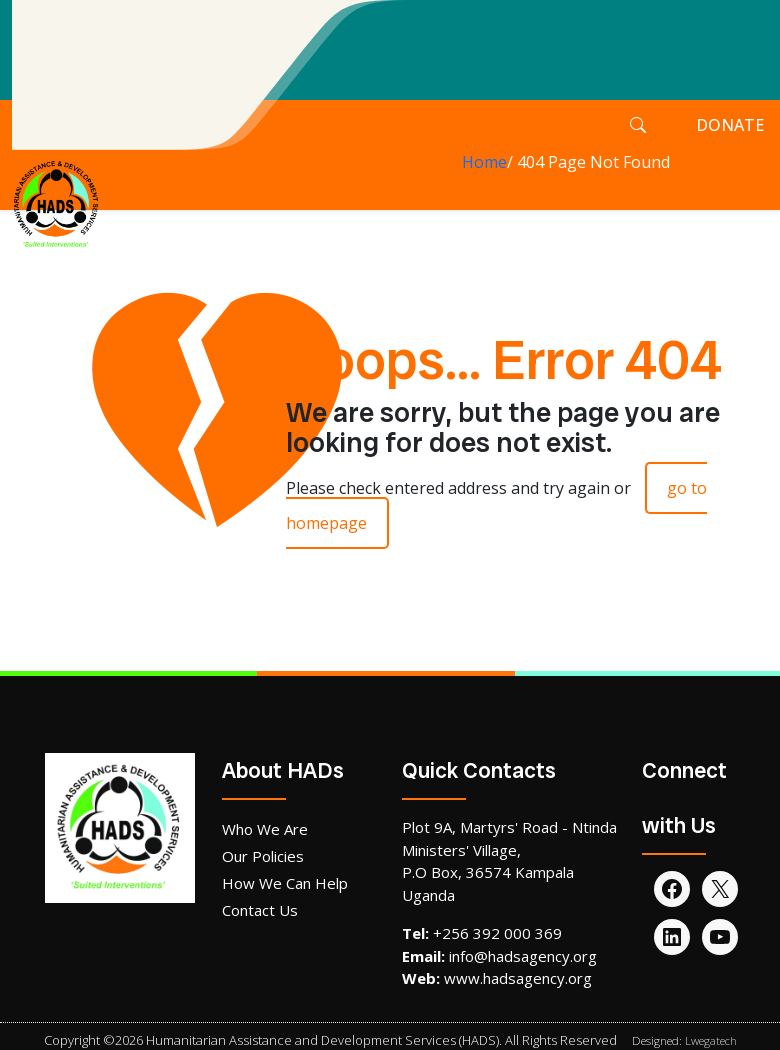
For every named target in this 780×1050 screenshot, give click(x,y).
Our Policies (263, 856)
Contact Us (260, 910)
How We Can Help (285, 883)
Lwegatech (711, 1040)
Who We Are (265, 829)
